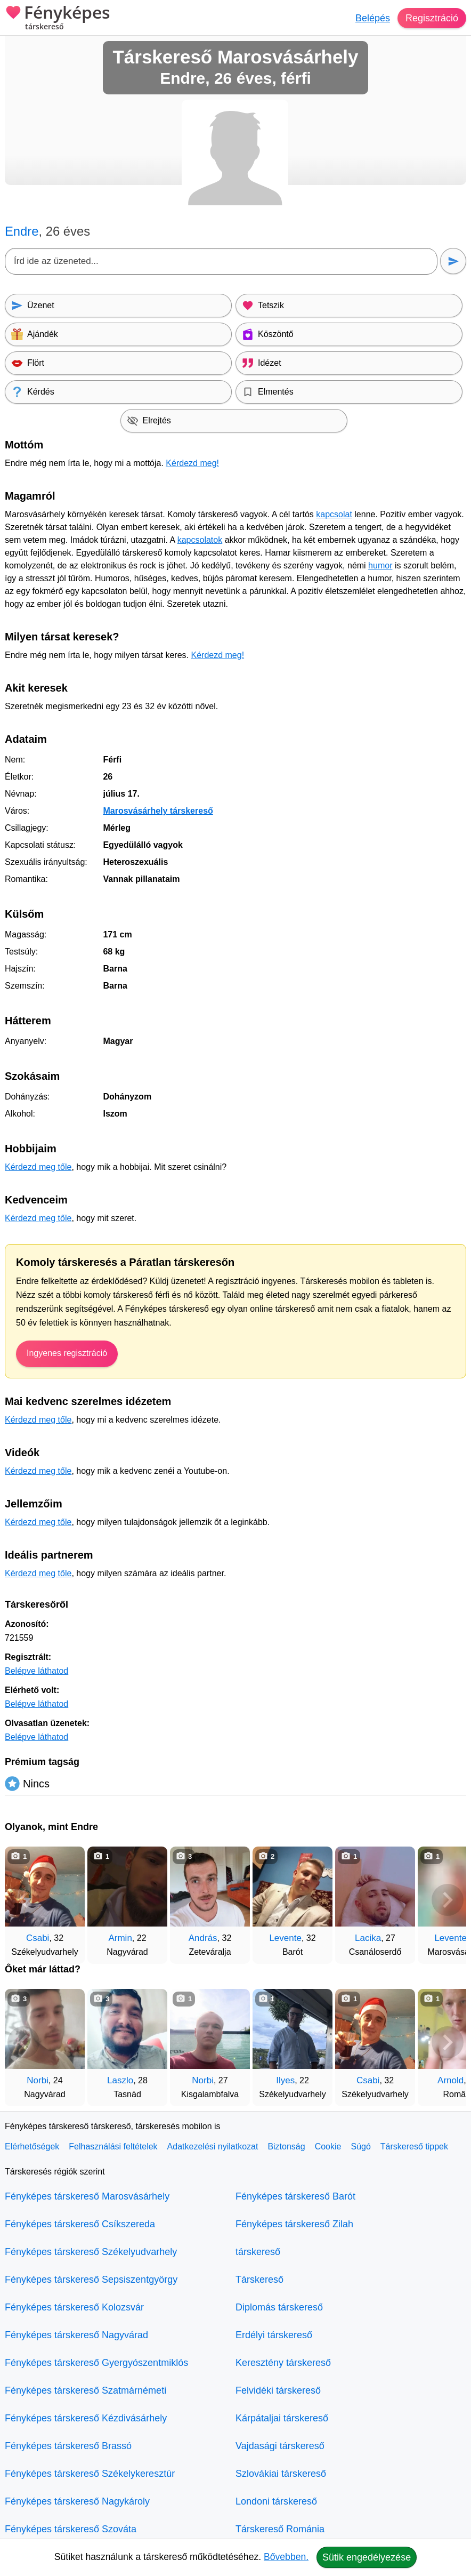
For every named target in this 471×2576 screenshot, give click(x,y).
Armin (120, 1938)
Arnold (450, 2080)
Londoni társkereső (276, 2501)
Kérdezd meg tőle (38, 1166)
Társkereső (259, 2279)
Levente (285, 1938)
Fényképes (57, 19)
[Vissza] (23, 1900)
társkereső (258, 2251)
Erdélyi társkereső (274, 2335)
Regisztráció (431, 18)
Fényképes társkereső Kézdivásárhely (86, 2418)
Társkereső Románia (280, 2529)
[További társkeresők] (448, 1900)
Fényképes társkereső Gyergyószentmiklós (96, 2362)
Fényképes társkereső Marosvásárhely (87, 2196)
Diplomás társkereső (279, 2307)
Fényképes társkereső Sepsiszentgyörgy (91, 2279)
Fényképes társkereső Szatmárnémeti (85, 2390)
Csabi (37, 1938)
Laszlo (120, 2080)
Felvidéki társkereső (278, 2390)
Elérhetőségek (32, 2146)
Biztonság (286, 2146)
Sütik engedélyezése (366, 2557)
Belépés (372, 18)
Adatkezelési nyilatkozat (212, 2146)
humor (380, 565)
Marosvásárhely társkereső (158, 810)
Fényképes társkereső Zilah (294, 2224)
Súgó (360, 2146)
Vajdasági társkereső (280, 2446)
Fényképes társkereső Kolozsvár (74, 2307)
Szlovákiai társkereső (281, 2473)
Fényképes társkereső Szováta (70, 2529)
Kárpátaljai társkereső (282, 2418)
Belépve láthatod (36, 1670)
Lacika (368, 1938)
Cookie (328, 2146)
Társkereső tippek (414, 2146)
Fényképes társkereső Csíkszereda (80, 2224)
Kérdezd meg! (192, 463)
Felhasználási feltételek (113, 2146)
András (203, 1938)
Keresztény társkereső (283, 2362)
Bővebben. (286, 2556)
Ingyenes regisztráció (67, 1353)
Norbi (37, 2080)
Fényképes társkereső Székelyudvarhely (91, 2251)
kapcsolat (334, 514)
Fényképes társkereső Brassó (68, 2446)
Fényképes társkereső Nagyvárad (76, 2335)
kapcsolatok (200, 539)
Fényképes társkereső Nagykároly (77, 2501)
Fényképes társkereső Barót (295, 2196)
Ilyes (285, 2080)
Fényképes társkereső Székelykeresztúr (90, 2473)
